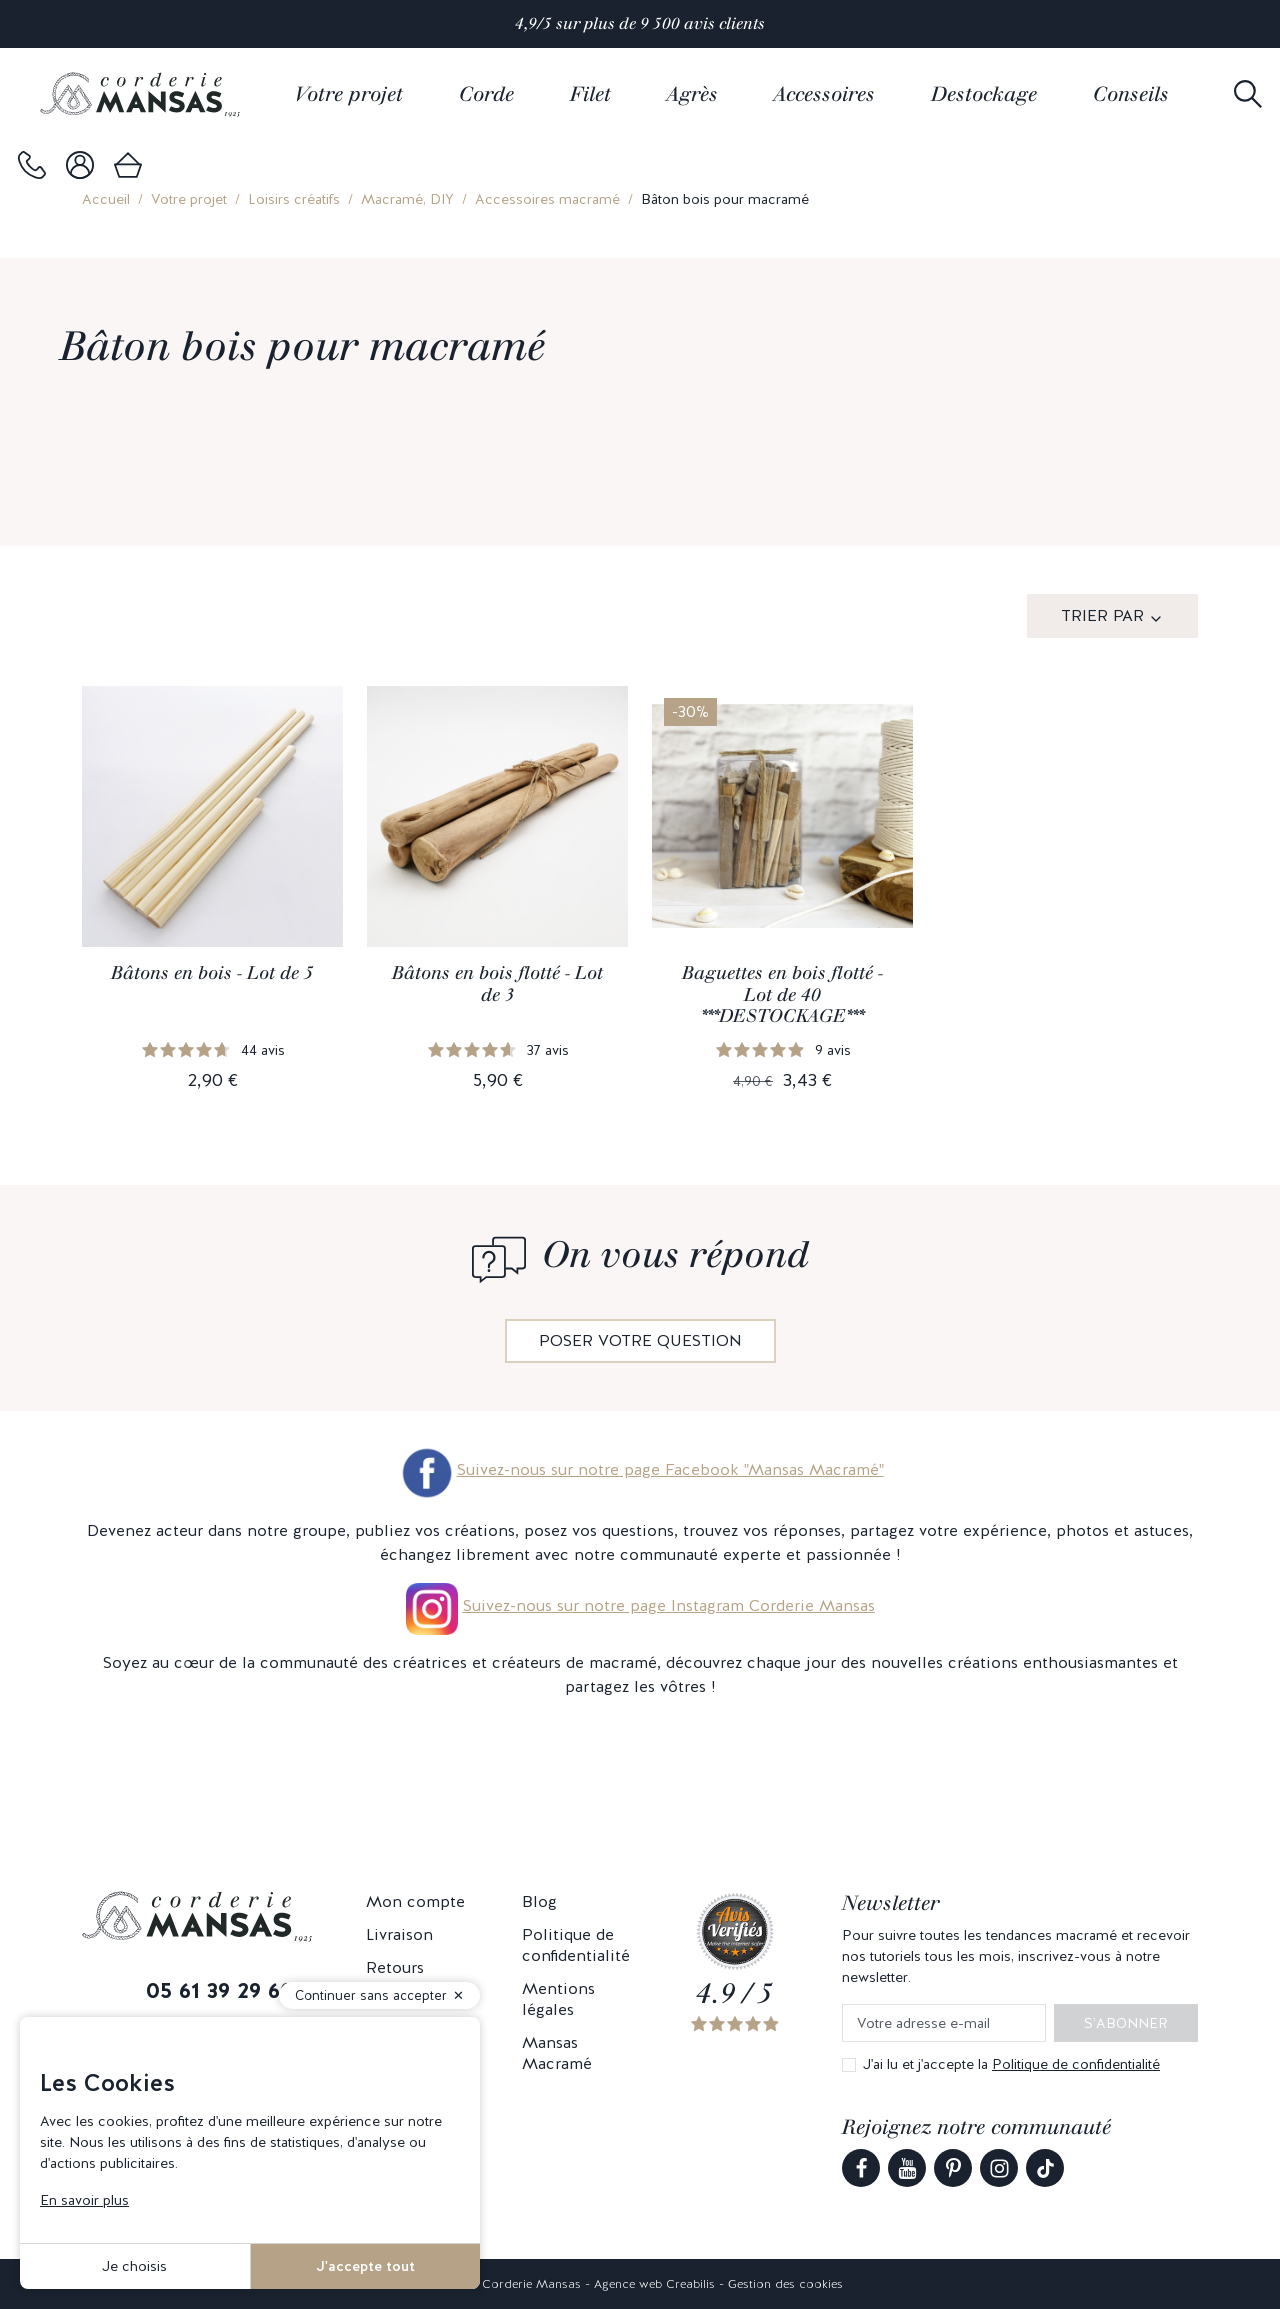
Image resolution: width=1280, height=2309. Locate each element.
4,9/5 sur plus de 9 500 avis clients (640, 23)
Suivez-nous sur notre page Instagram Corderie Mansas (669, 1605)
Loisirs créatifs (294, 199)
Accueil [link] (106, 199)
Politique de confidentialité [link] (576, 1945)
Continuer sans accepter (371, 1995)
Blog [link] (539, 1901)
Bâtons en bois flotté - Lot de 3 (497, 984)
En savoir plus (84, 2200)
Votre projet (189, 199)
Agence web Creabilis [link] (654, 2284)
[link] (32, 165)
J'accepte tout (365, 2266)
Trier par (1102, 615)
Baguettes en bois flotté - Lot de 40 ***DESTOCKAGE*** (782, 994)
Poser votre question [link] (640, 1340)
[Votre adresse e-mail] (944, 2023)
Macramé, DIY (407, 199)
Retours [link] (395, 1967)
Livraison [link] (399, 1934)
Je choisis (134, 2266)
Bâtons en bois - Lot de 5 (212, 973)
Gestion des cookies (785, 2284)
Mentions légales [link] (558, 1999)
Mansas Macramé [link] (557, 2053)
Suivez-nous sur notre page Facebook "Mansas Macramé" (640, 1469)
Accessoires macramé (547, 199)
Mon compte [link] (415, 1901)
